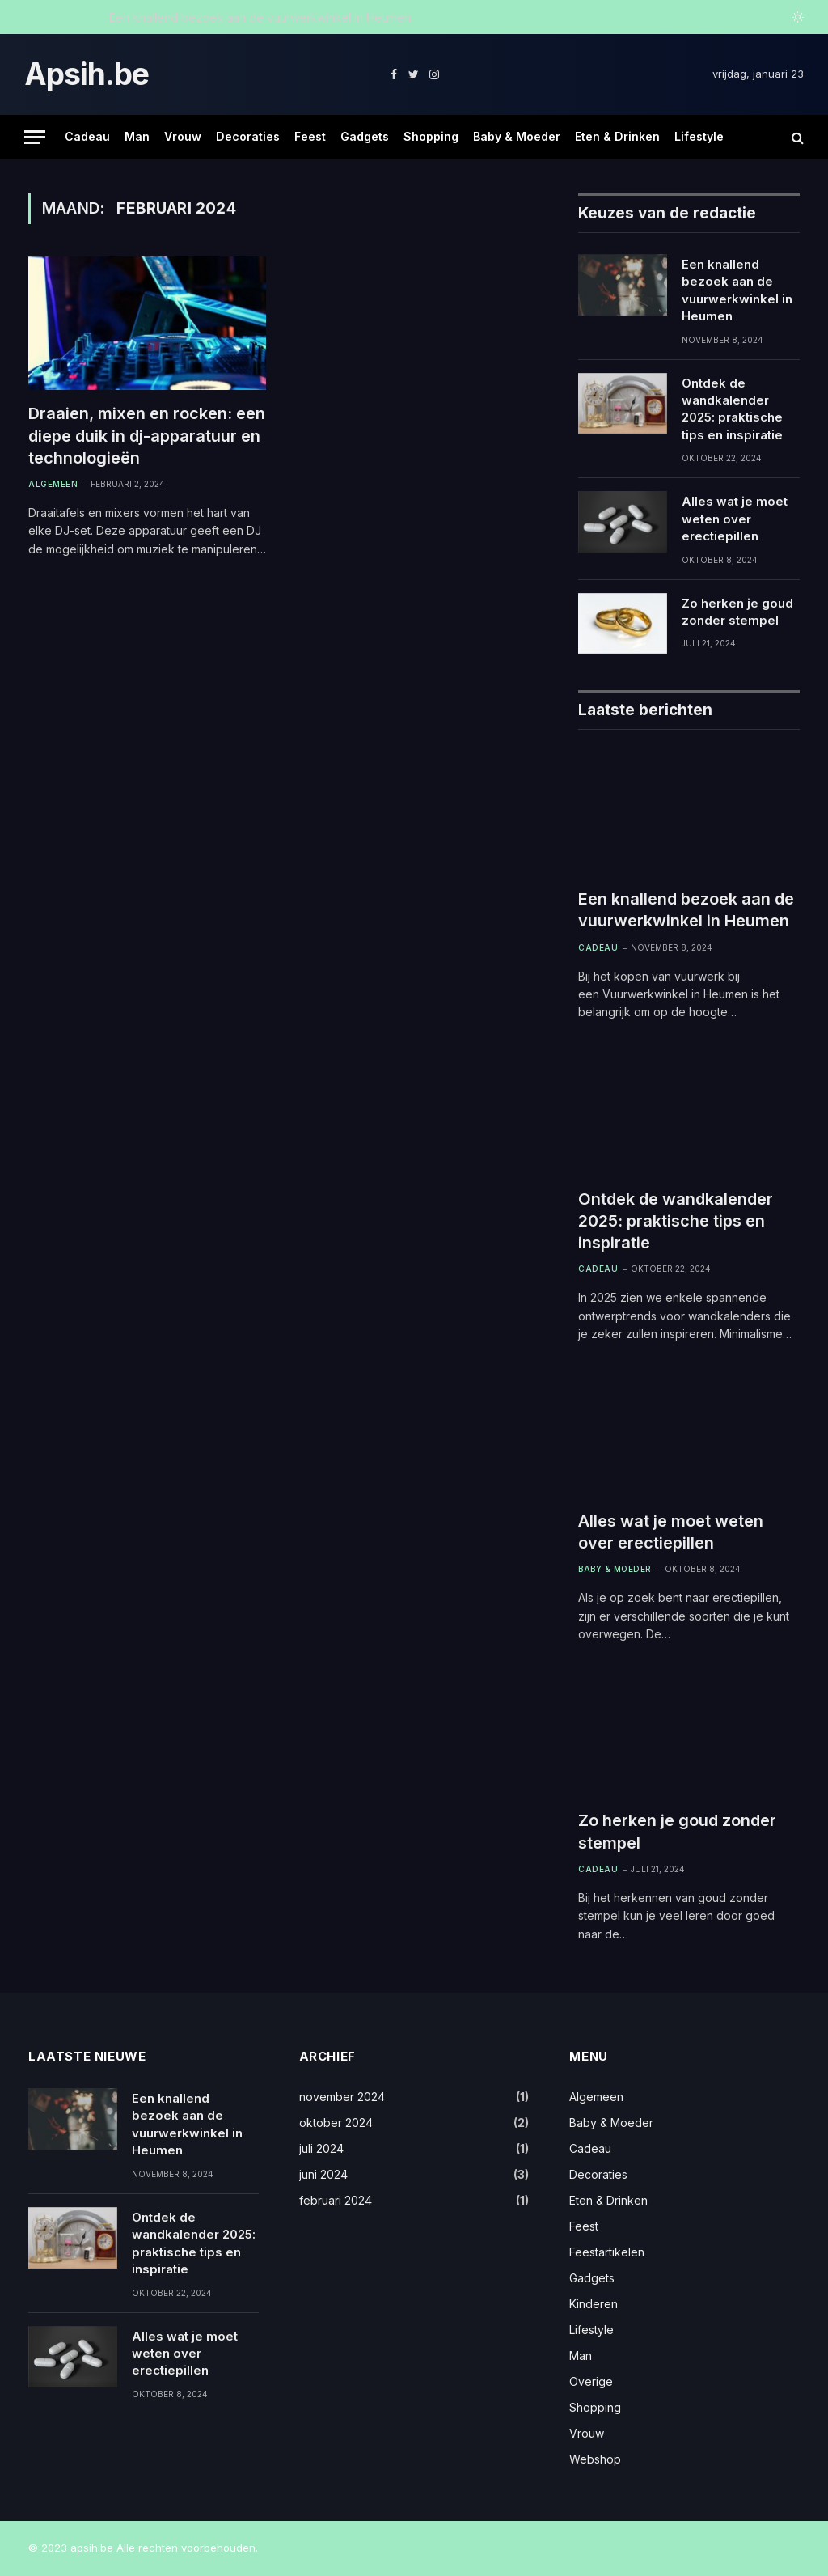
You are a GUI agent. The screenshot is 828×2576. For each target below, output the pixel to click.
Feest (310, 136)
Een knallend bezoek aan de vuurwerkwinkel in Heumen (260, 17)
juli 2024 (321, 2148)
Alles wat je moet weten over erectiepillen (735, 519)
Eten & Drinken (617, 136)
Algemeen (53, 484)
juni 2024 (323, 2174)
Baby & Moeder (516, 136)
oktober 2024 (336, 2122)
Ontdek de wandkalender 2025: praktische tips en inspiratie (732, 409)
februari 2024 (335, 2200)
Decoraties (248, 136)
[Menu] (34, 137)
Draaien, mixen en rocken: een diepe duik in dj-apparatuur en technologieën (146, 435)
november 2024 (342, 2097)
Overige (591, 2381)
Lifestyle (699, 136)
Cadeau (87, 136)
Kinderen (593, 2304)
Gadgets (364, 136)
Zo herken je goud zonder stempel (737, 611)
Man (137, 136)
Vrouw (182, 136)
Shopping (430, 136)
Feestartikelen (606, 2252)
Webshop (595, 2459)
